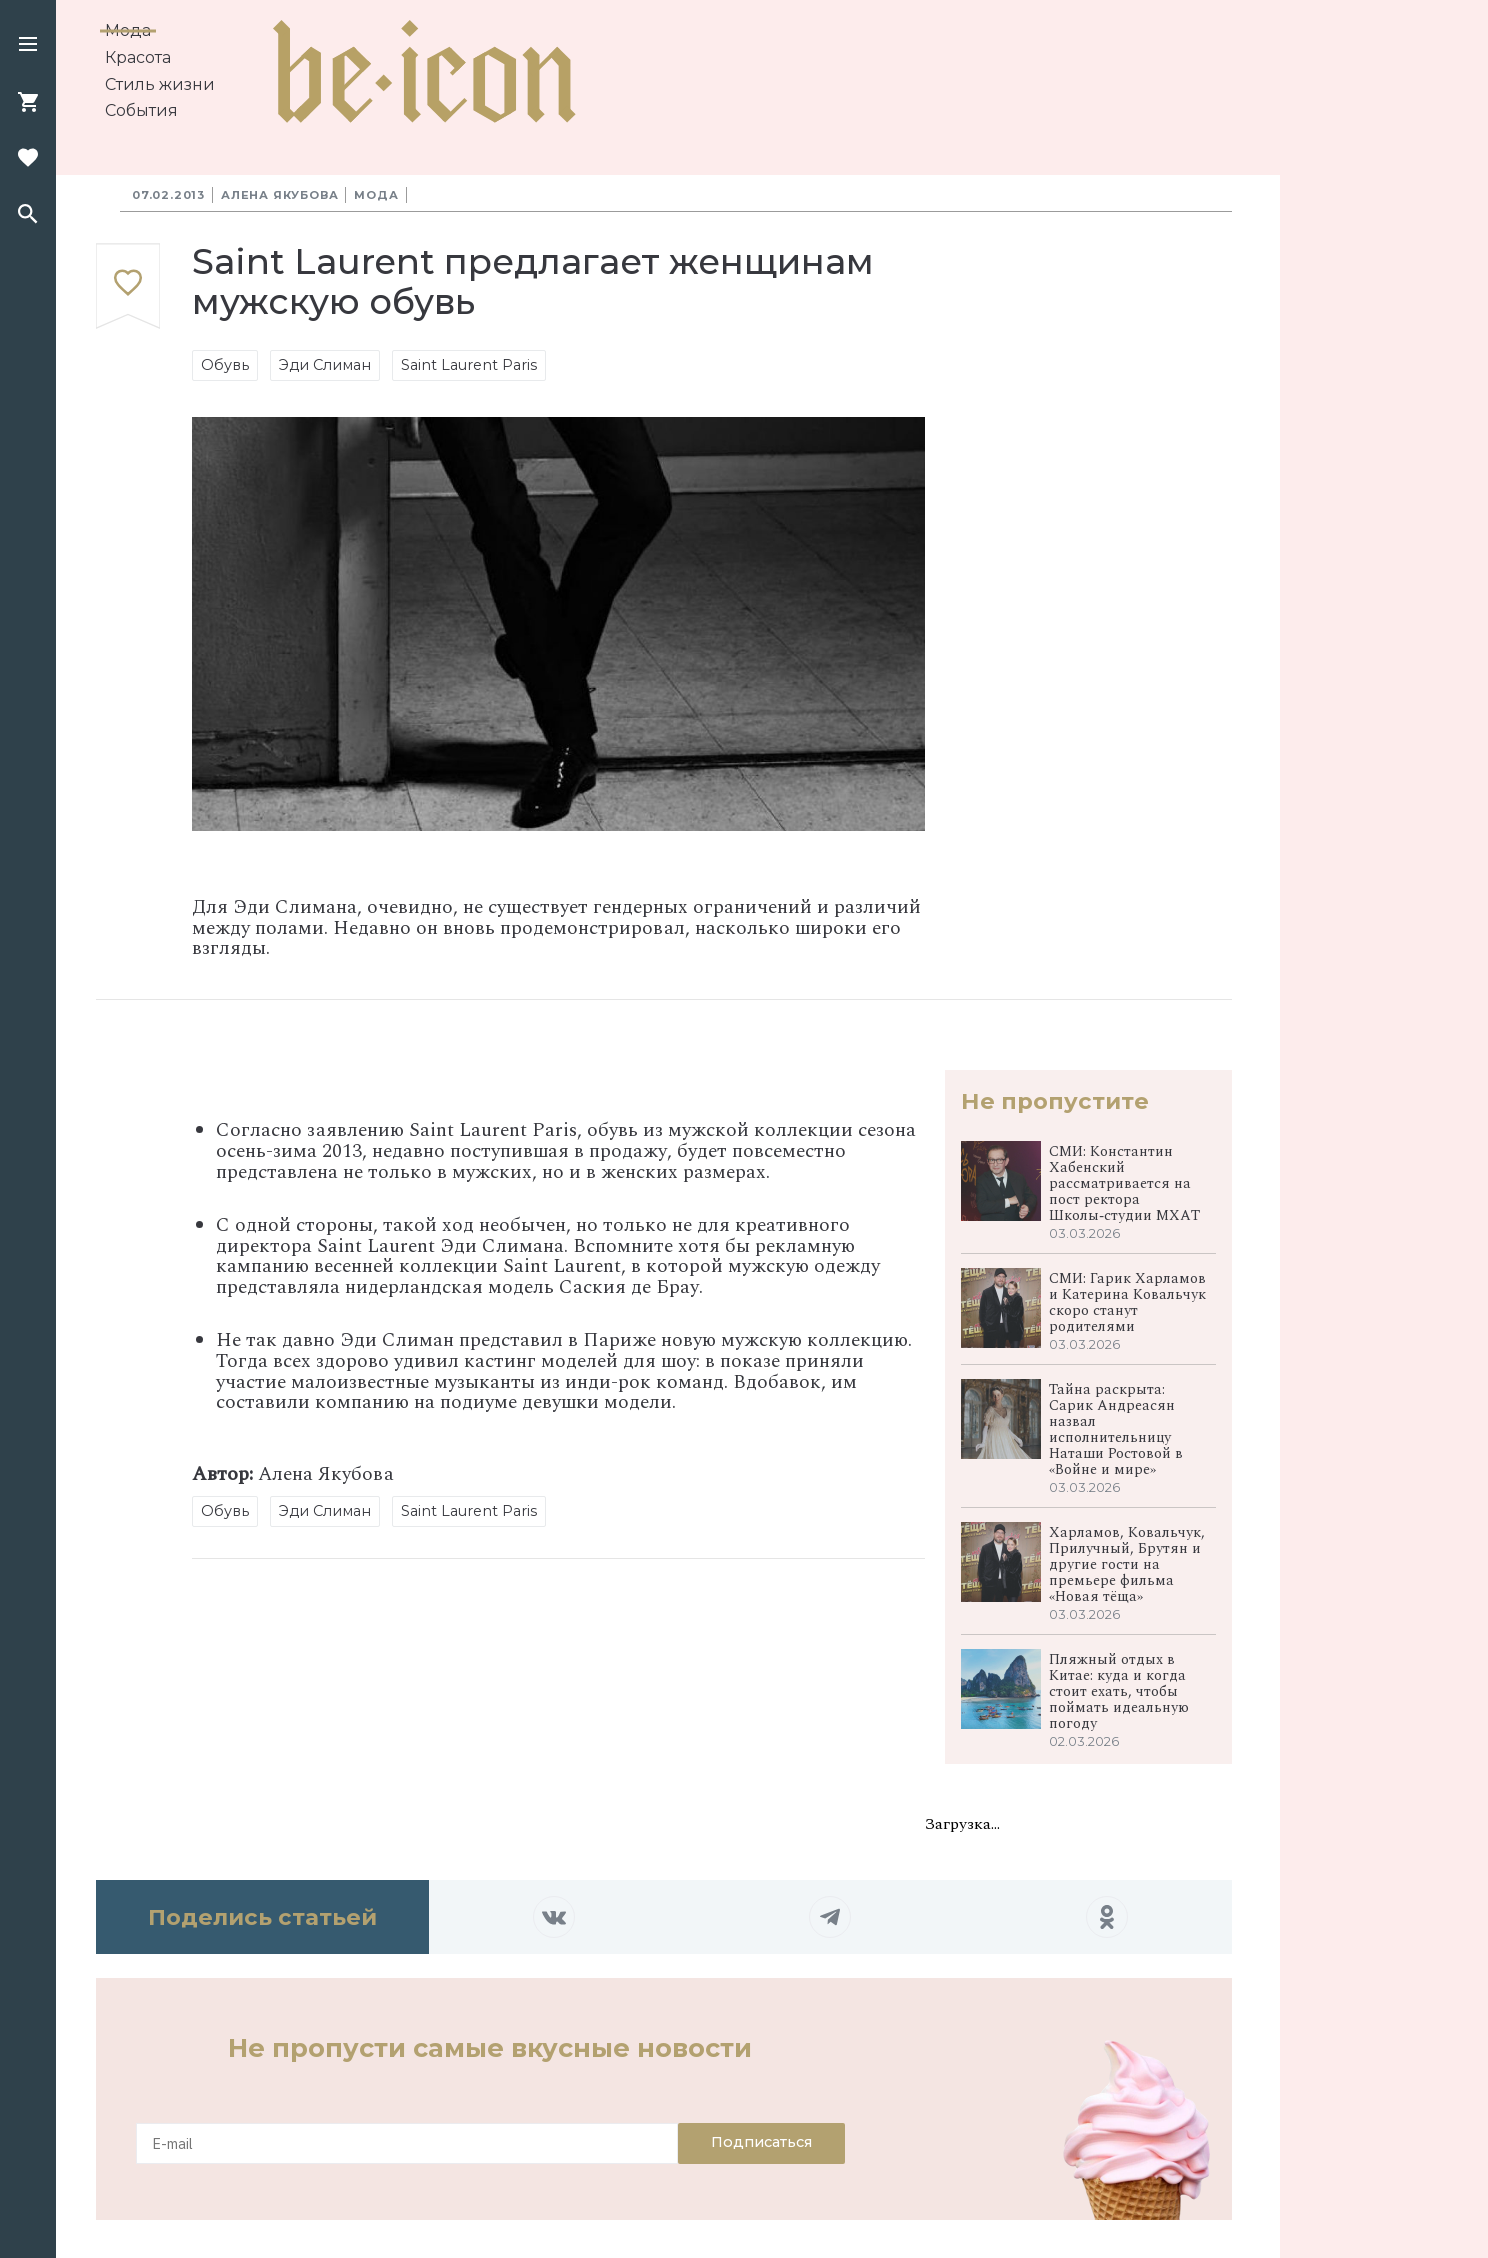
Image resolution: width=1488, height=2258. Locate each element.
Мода (128, 30)
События (141, 110)
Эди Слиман (325, 365)
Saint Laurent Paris (469, 365)
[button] (28, 46)
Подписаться (761, 2142)
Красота (138, 57)
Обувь (225, 365)
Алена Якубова (279, 195)
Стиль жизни (160, 84)
